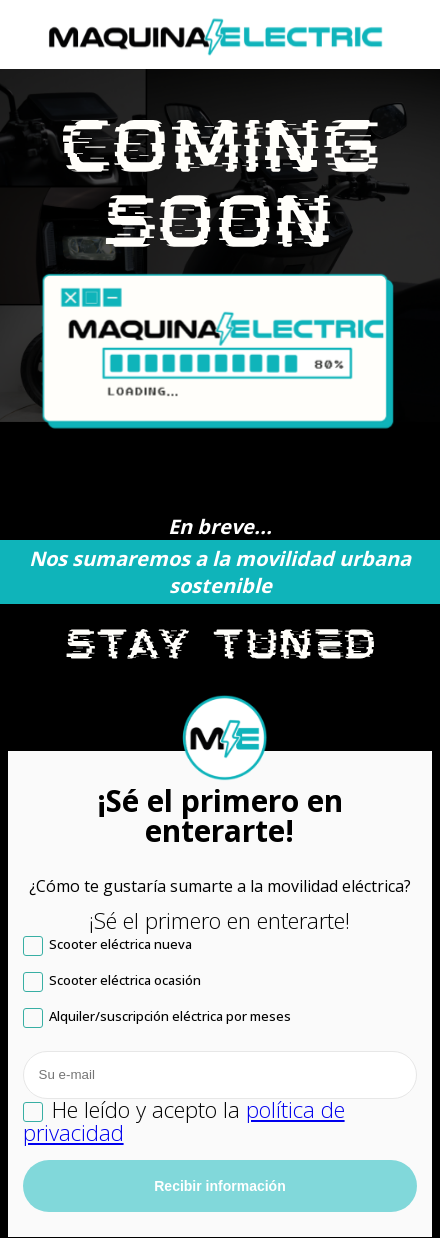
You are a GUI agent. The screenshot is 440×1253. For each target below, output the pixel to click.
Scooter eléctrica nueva (107, 946)
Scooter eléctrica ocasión (112, 982)
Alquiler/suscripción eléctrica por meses (157, 1018)
